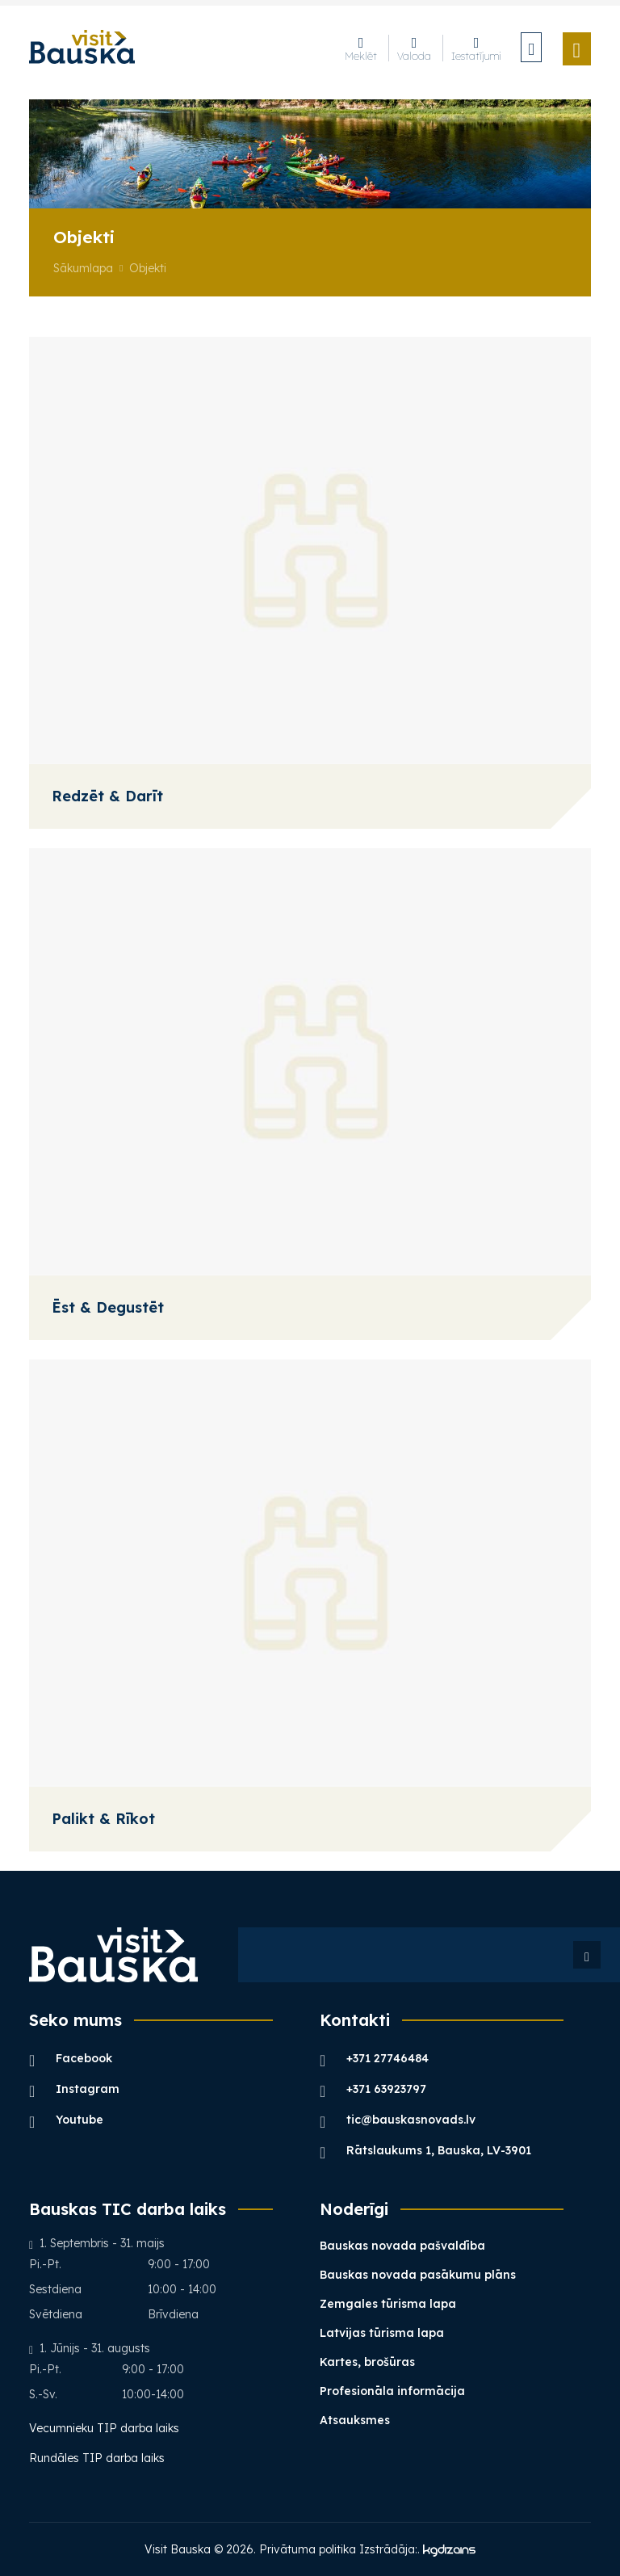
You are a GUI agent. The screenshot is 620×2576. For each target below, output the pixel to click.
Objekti (147, 268)
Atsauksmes (355, 2420)
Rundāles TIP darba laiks (97, 2458)
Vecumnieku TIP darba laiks (105, 2428)
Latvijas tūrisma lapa (382, 2333)
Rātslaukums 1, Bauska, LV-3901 (425, 2150)
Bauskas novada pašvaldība (402, 2245)
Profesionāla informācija (392, 2391)
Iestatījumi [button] (476, 48)
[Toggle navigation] (577, 48)
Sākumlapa (83, 268)
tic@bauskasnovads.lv (397, 2119)
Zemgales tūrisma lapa (388, 2304)
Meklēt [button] (361, 48)
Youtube (66, 2119)
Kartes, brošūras (367, 2362)
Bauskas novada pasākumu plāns (418, 2274)
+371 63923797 (373, 2088)
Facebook (70, 2058)
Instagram (74, 2088)
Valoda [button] (414, 48)
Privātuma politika (307, 2549)
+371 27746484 (374, 2058)
